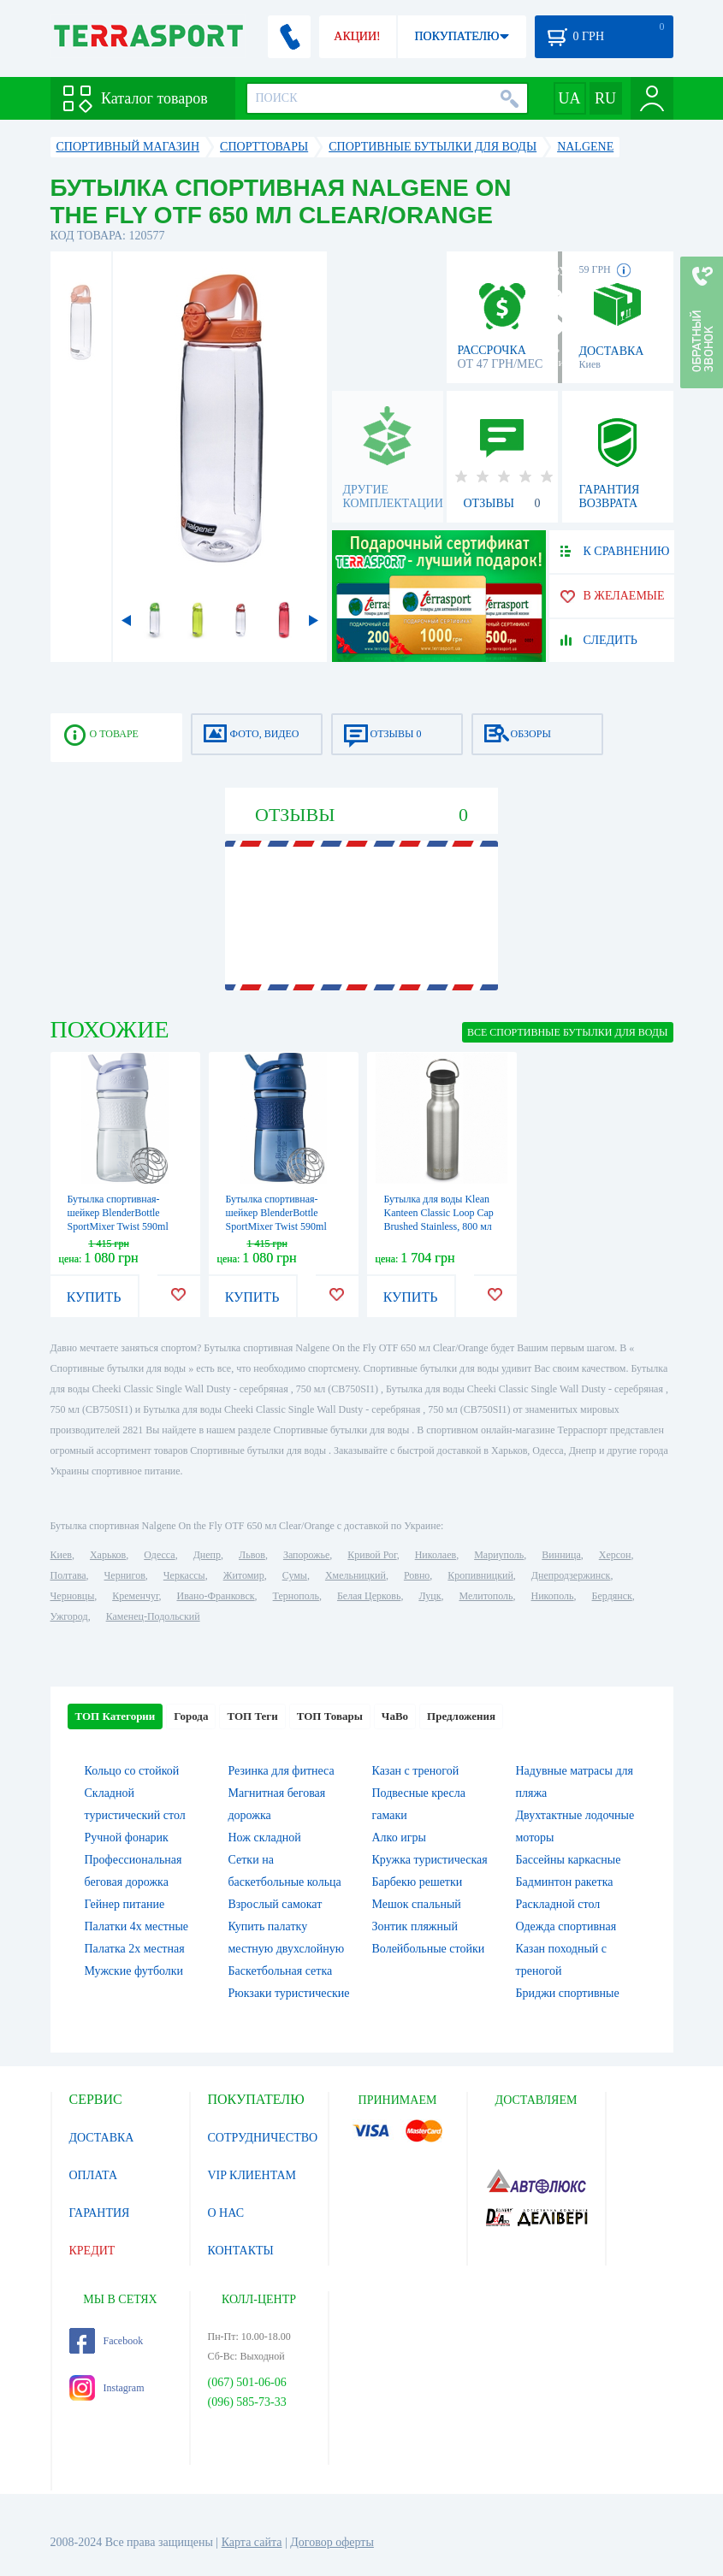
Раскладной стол (558, 1904)
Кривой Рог (371, 1555)
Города (191, 1716)
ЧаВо (395, 1716)
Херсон (615, 1555)
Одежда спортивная (566, 1926)
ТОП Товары (330, 1716)
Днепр (207, 1555)
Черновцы (72, 1596)
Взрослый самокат (275, 1904)
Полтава (68, 1575)
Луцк (429, 1596)
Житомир (243, 1575)
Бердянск (612, 1596)
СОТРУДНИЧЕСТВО (263, 2137)
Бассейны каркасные (568, 1859)
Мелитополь (486, 1596)
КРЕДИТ (92, 2250)
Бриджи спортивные (567, 1993)
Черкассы (184, 1575)
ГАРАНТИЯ (99, 2213)
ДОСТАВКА (101, 2137)
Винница (561, 1555)
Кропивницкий (480, 1575)
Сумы (294, 1575)
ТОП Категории (115, 1716)
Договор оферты (332, 2542)
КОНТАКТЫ (241, 2250)
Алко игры (399, 1837)
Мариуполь (499, 1555)
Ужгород (69, 1616)
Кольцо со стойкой (132, 1770)
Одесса (159, 1555)
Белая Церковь (368, 1596)
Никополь (552, 1596)
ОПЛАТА (93, 2175)
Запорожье (306, 1555)
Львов (252, 1555)
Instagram (107, 2388)
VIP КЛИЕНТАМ (252, 2175)
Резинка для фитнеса (281, 1770)
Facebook (106, 2341)
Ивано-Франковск (215, 1596)
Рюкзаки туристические (289, 1993)
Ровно (417, 1575)
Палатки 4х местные (137, 1926)
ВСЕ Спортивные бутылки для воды (567, 1032)
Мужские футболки (134, 1970)
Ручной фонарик (127, 1837)
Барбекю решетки (417, 1882)
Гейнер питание (125, 1904)
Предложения (461, 1716)
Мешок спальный (416, 1904)
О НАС (226, 2213)
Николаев (435, 1555)
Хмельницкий (355, 1575)
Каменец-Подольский (153, 1616)
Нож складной (264, 1837)
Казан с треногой (415, 1770)
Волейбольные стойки (428, 1948)
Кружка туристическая (430, 1859)
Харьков (108, 1555)
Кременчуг (135, 1596)
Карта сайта (252, 2542)
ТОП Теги (252, 1716)
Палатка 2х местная (135, 1948)
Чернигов (124, 1575)
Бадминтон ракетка (564, 1882)
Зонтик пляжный (415, 1926)
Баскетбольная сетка (280, 1970)
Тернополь (296, 1596)
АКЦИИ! (357, 36)
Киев (61, 1555)
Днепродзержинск (571, 1575)
